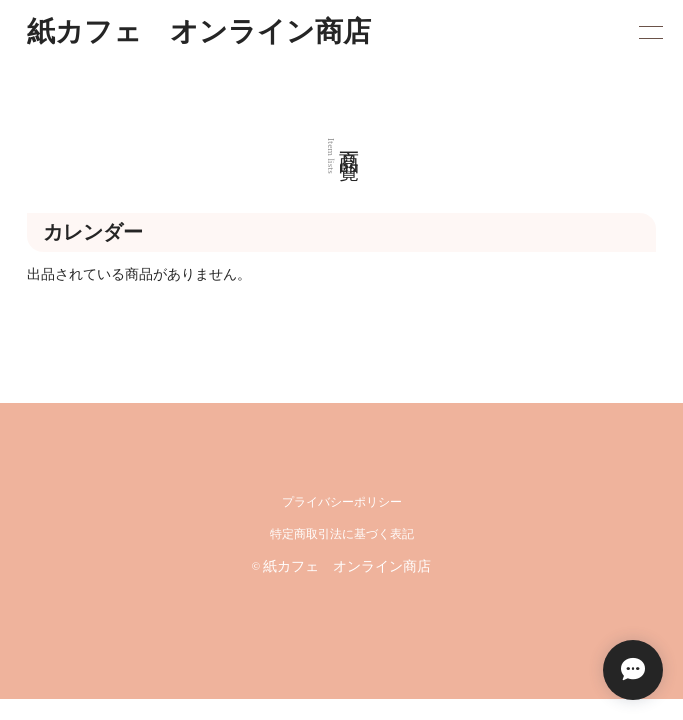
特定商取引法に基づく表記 (342, 534)
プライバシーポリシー (342, 502)
